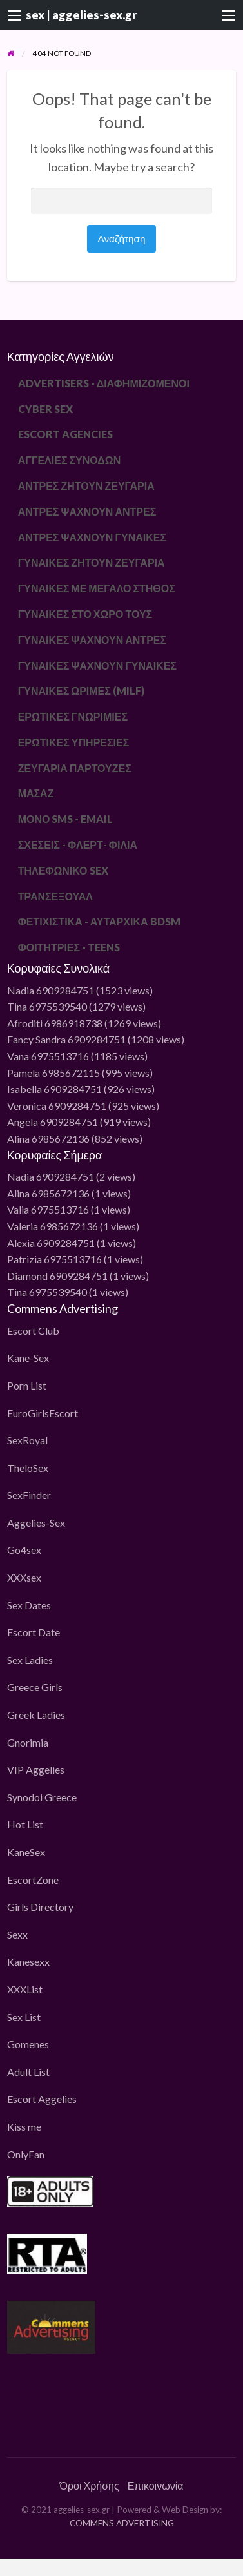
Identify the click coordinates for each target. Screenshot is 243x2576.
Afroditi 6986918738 (54, 1023)
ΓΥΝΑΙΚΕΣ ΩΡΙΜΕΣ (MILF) (81, 690)
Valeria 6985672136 (52, 1226)
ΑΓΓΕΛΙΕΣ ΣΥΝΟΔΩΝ (69, 460)
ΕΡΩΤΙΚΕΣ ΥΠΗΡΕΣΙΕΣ (74, 742)
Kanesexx (28, 1961)
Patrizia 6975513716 (54, 1259)
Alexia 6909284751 (51, 1243)
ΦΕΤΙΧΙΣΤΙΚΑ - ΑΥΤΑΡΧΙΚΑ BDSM (99, 921)
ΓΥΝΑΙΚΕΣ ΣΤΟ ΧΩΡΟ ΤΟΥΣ (85, 614)
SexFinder (29, 1495)
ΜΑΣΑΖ (36, 793)
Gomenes (28, 2044)
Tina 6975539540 (47, 1006)
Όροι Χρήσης (89, 2485)
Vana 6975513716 (48, 1056)
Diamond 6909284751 (57, 1276)
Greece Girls (35, 1687)
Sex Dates (29, 1605)
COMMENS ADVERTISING (122, 2523)
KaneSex (26, 1852)
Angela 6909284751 (52, 1122)
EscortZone (33, 1880)
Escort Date (33, 1632)
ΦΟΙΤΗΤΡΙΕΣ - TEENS (69, 947)
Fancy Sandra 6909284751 (66, 1039)
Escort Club (33, 1330)
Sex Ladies (30, 1660)
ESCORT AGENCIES (65, 434)
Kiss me (24, 2126)
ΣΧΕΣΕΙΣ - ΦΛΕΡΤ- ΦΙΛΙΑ (77, 844)
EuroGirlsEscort (42, 1413)
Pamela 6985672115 (53, 1073)
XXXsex (24, 1577)
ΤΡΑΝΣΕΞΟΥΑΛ (55, 896)
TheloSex (27, 1468)
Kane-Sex (28, 1357)
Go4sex (24, 1550)
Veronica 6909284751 (56, 1105)
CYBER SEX (45, 409)
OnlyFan (25, 2154)
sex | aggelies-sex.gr (81, 15)
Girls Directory (40, 1907)
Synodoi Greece (42, 1797)
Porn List (26, 1385)
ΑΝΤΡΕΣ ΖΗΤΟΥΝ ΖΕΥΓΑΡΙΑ (86, 485)
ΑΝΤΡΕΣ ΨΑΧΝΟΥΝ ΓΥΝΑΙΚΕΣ (92, 537)
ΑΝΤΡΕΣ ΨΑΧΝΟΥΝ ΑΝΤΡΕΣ (87, 511)
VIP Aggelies (35, 1769)
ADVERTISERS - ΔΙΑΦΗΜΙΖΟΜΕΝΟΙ (104, 383)
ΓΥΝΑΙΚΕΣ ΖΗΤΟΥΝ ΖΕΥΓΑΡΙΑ (91, 562)
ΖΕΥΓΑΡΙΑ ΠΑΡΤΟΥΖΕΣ (74, 768)
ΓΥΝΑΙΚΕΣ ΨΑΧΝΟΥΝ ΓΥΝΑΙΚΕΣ (97, 665)
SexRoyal (27, 1440)
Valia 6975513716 (48, 1209)
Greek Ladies (36, 1715)
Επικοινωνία (156, 2485)
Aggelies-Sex (36, 1522)
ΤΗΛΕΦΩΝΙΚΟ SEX (63, 870)
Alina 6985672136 (48, 1138)
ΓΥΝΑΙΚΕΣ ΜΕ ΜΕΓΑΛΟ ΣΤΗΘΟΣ (96, 588)
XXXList (25, 1989)
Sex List (24, 2017)
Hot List (25, 1824)
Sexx (17, 1934)
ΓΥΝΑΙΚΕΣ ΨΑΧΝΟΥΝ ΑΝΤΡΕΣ (92, 640)
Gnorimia (27, 1742)
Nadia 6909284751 (50, 990)
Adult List (28, 2072)
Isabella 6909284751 (54, 1089)
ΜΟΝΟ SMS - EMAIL (65, 819)
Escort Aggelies (42, 2099)
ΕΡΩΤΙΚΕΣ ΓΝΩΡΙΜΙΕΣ (73, 716)
